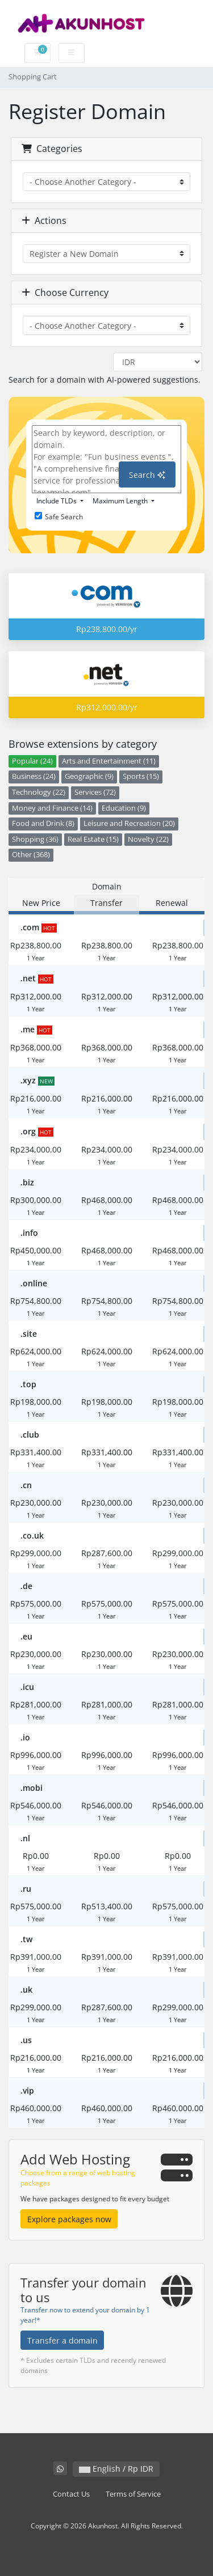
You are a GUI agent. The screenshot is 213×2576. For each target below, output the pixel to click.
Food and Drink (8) (43, 823)
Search (147, 474)
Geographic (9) (89, 776)
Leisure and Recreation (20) (129, 823)
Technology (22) (38, 792)
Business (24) (34, 776)
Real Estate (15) (93, 839)
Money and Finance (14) (52, 808)
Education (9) (124, 808)
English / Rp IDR (116, 2468)
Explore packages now (69, 2219)
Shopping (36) (35, 839)
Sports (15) (141, 776)
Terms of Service (133, 2494)
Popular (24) (32, 761)
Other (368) (31, 854)
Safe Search (59, 517)
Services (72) (95, 792)
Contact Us (71, 2494)
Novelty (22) (148, 839)
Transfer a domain (62, 2340)
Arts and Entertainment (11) (109, 761)
